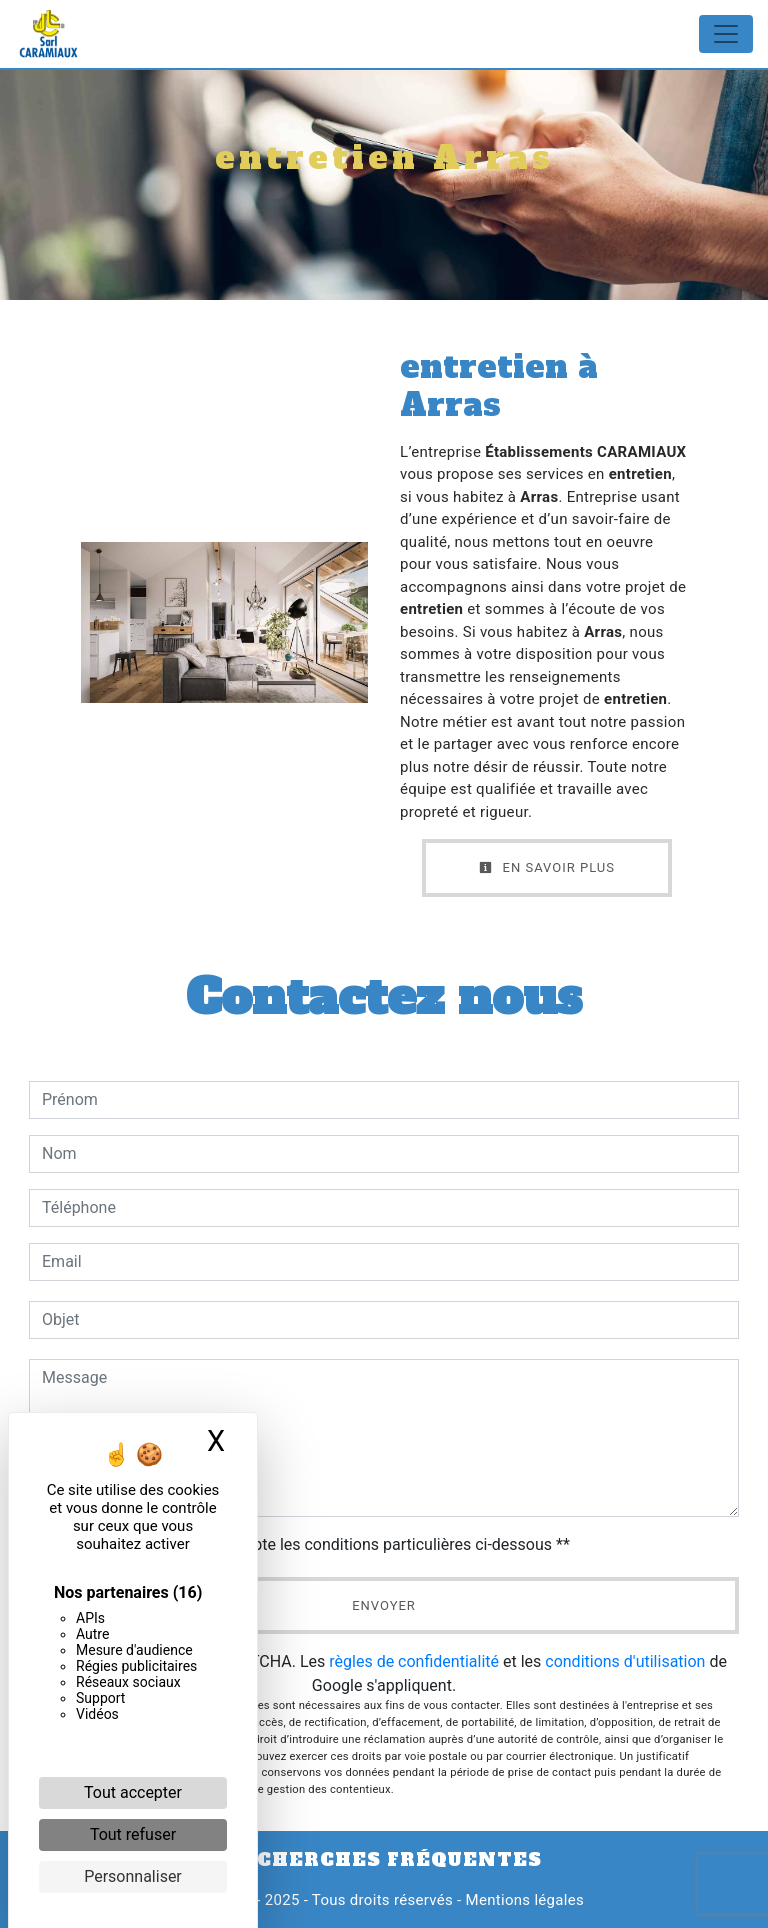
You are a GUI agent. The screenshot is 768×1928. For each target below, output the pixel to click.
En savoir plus (547, 867)
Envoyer (384, 1605)
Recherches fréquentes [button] (384, 1860)
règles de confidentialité (414, 1661)
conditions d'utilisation (625, 1661)
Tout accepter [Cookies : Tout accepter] (133, 1792)
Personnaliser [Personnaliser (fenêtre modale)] (133, 1876)
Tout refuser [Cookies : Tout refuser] (133, 1834)
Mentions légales (522, 1900)
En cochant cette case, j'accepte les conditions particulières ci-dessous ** (309, 1544)
